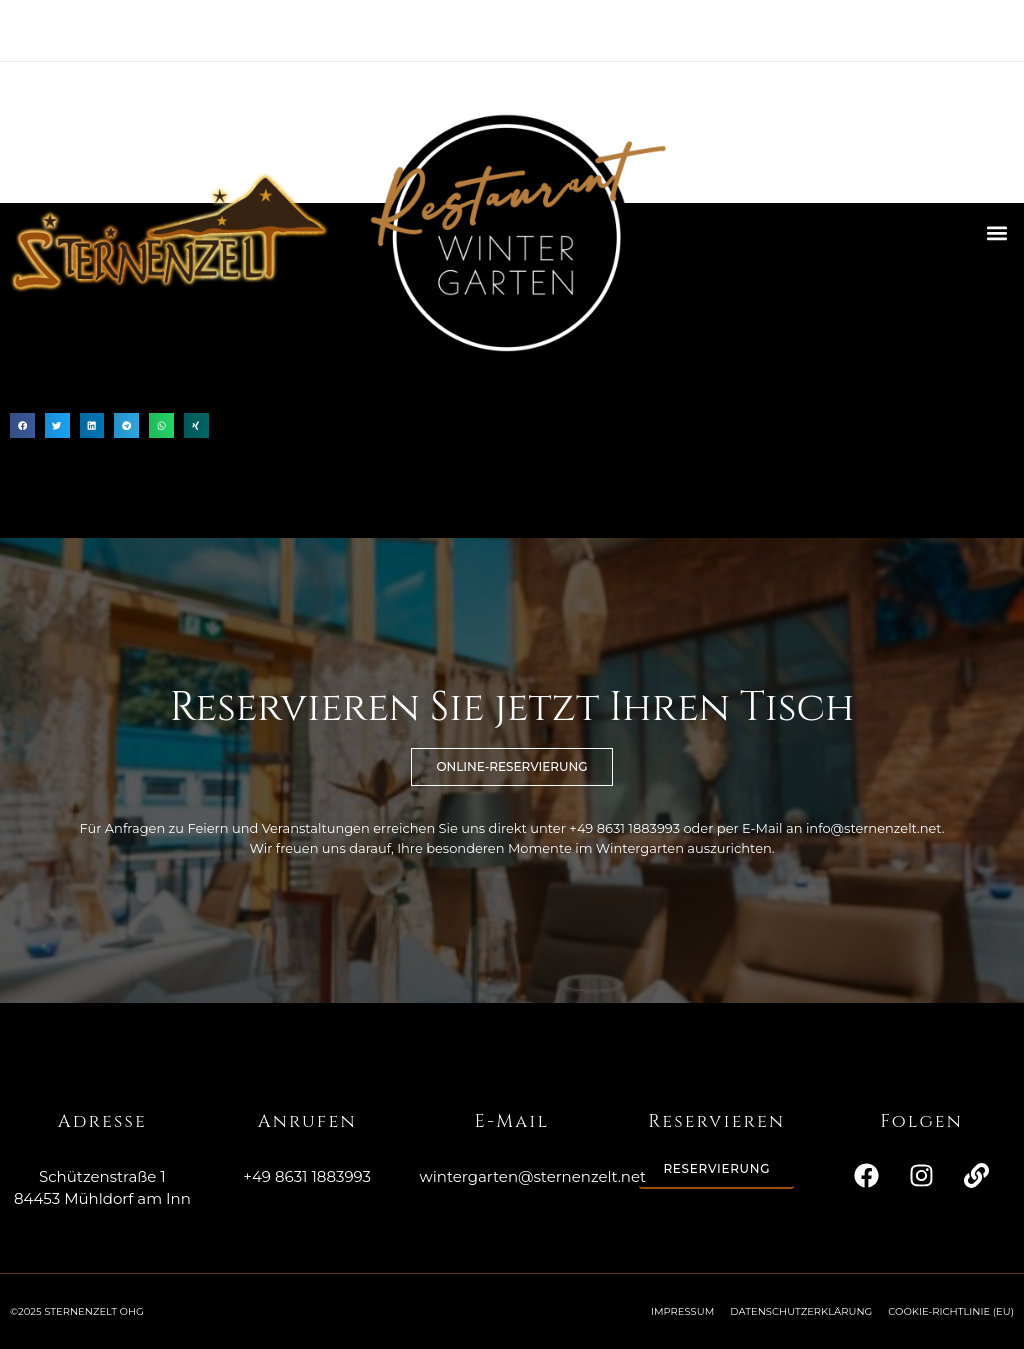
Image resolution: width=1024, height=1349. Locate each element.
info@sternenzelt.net (874, 828)
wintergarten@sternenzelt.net (533, 1176)
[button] (997, 232)
